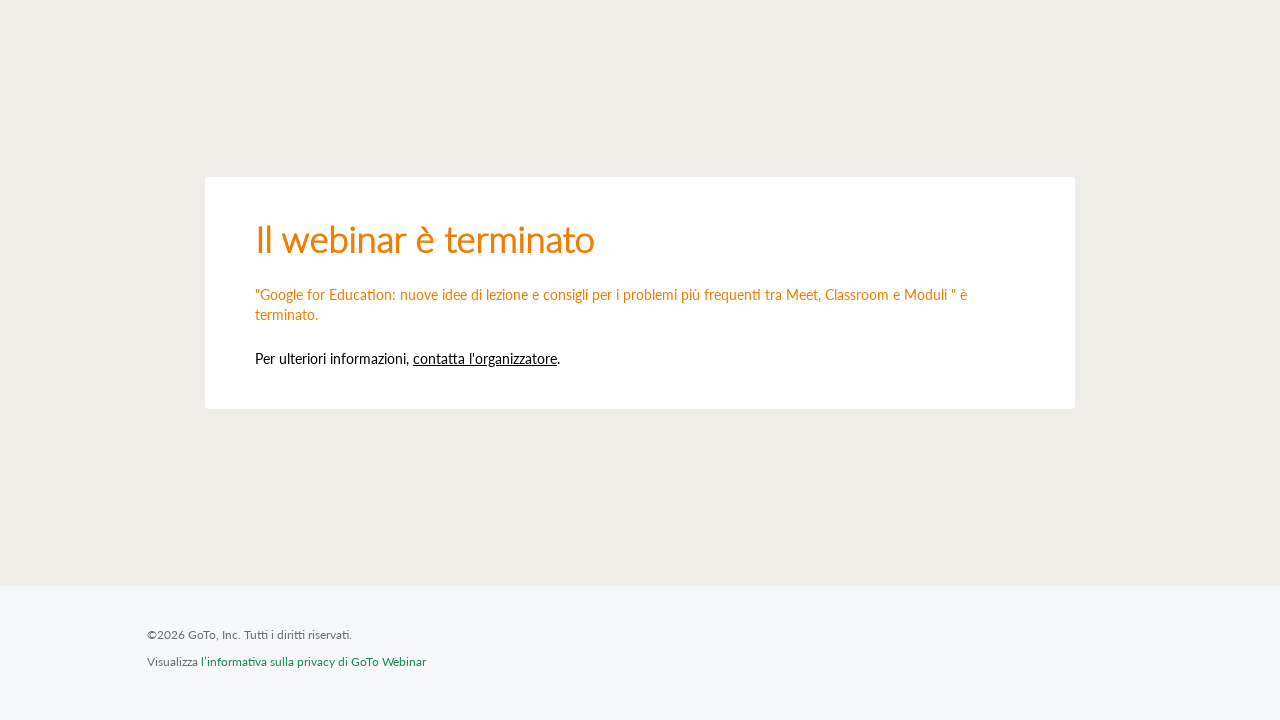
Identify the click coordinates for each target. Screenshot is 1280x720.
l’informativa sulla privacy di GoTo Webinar (313, 661)
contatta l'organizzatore (485, 358)
